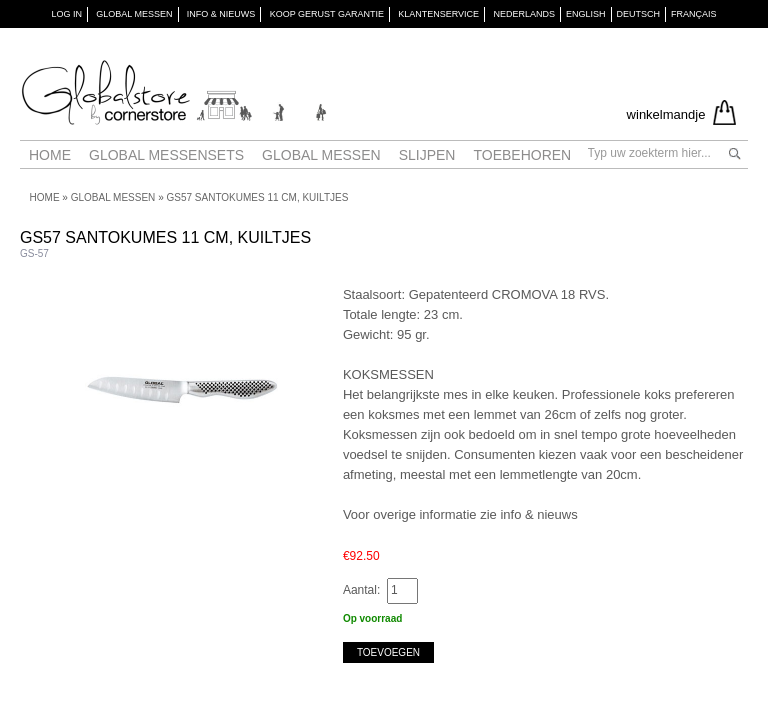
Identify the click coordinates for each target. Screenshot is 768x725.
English (586, 14)
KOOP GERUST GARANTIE (327, 14)
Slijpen (427, 155)
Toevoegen (388, 652)
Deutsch (639, 14)
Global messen (321, 155)
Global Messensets (166, 155)
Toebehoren (522, 155)
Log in (66, 14)
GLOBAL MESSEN (134, 14)
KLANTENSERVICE (438, 14)
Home (50, 155)
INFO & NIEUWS (221, 14)
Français (694, 14)
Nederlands (524, 14)
